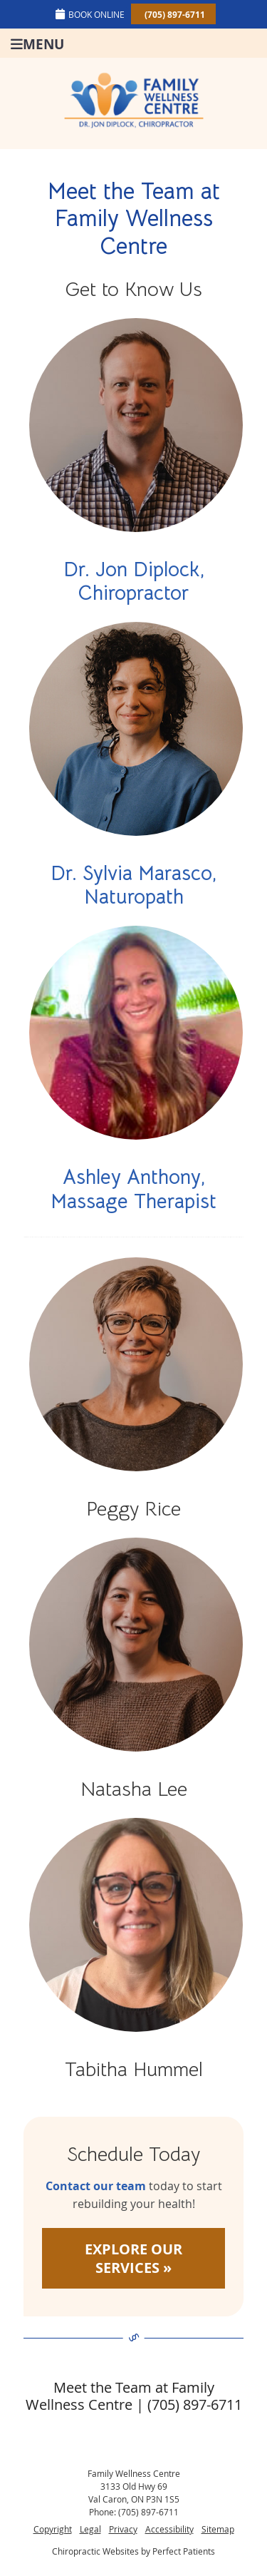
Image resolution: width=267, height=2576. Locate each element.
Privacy (123, 2529)
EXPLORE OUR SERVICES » (133, 2258)
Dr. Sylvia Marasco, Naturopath (133, 885)
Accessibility (169, 2529)
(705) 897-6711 (175, 15)
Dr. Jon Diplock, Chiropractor (133, 581)
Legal (90, 2529)
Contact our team (96, 2186)
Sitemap (217, 2529)
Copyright (52, 2529)
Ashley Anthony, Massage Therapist (133, 1189)
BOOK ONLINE (90, 14)
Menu (37, 43)
